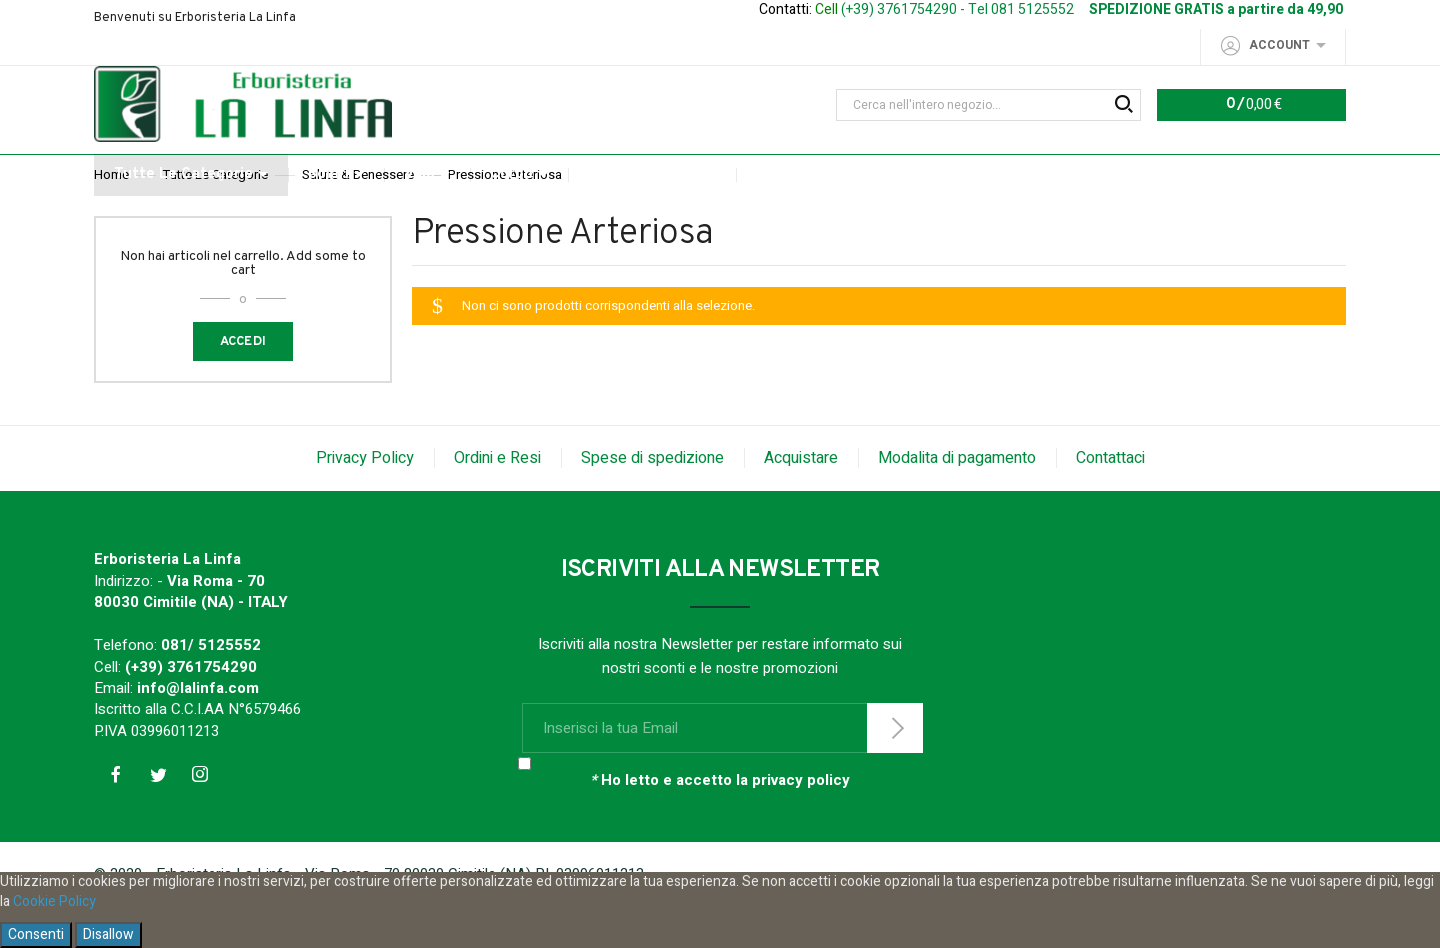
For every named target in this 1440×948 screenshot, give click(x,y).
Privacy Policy (365, 499)
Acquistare (801, 499)
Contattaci (1110, 499)
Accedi (243, 383)
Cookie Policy (54, 901)
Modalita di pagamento (957, 499)
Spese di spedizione (652, 499)
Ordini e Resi (497, 499)
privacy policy (801, 822)
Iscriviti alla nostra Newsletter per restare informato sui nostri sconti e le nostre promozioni (720, 698)
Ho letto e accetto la (720, 822)
